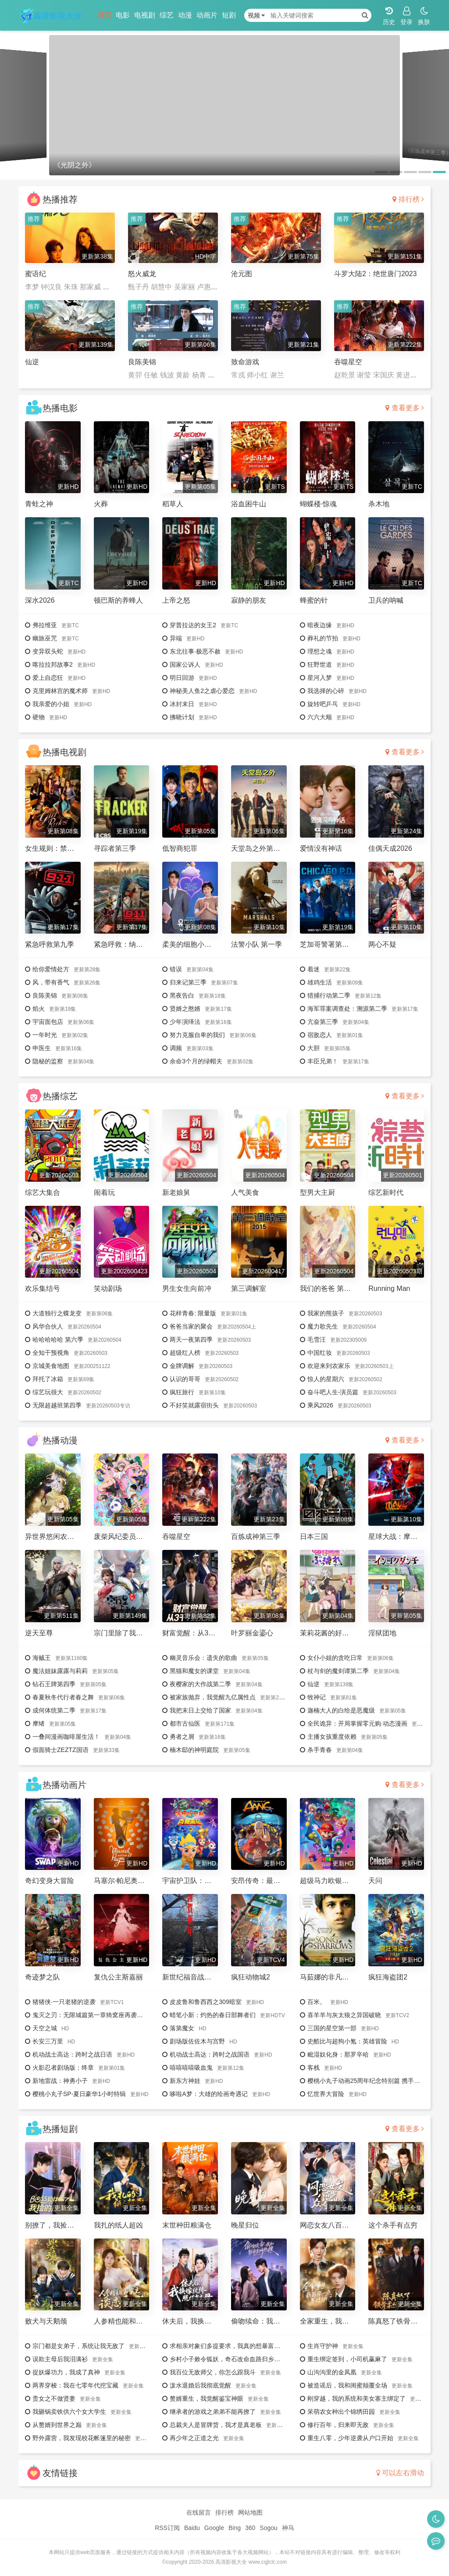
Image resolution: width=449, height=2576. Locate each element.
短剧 (229, 15)
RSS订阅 (167, 2527)
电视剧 (144, 15)
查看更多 (404, 408)
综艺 (167, 15)
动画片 (206, 15)
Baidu (192, 2527)
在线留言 (198, 2512)
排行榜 (408, 199)
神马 (288, 2527)
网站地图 (250, 2512)
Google (214, 2527)
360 (250, 2527)
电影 (123, 15)
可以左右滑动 (400, 2473)
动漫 (185, 15)
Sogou (268, 2527)
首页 (104, 15)
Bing (234, 2527)
